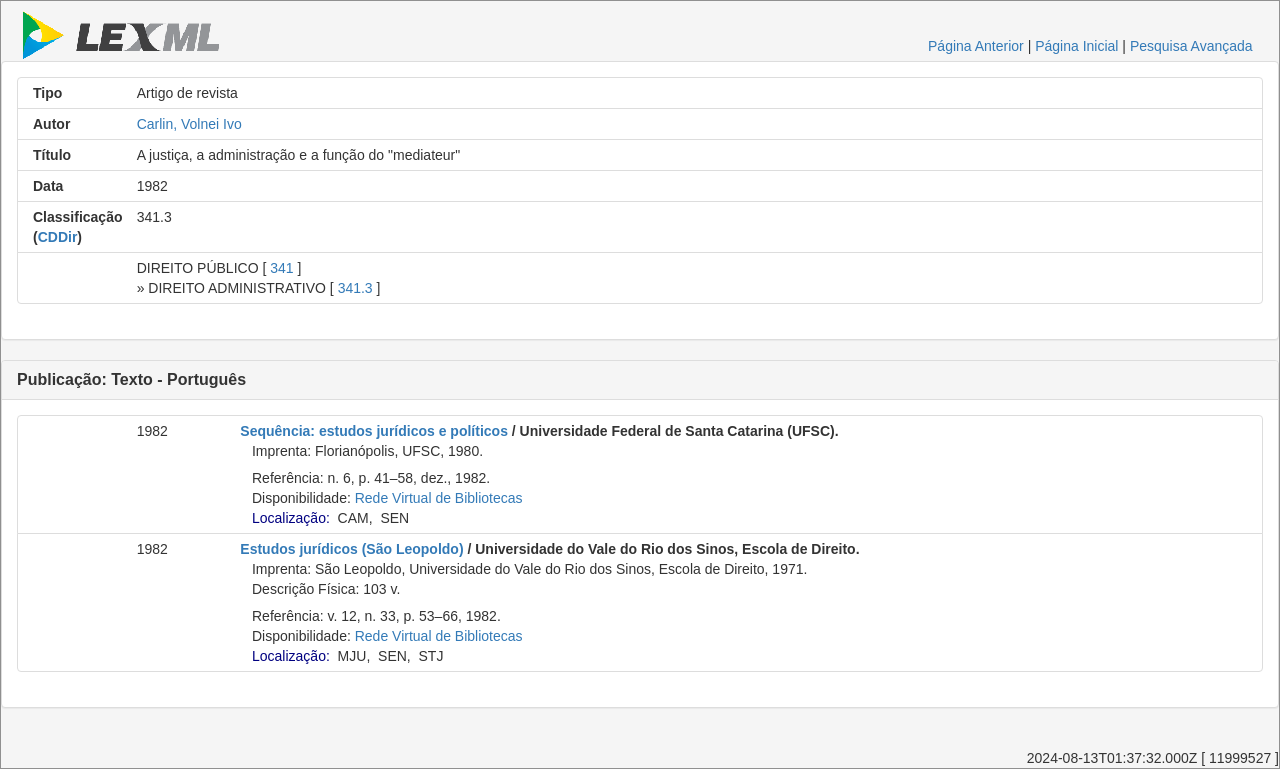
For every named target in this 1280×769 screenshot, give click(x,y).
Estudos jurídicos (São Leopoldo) (351, 549)
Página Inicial (1076, 46)
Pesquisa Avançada (1191, 46)
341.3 (355, 288)
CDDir (58, 237)
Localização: (291, 518)
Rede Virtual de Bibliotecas (439, 498)
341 (281, 268)
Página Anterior (976, 46)
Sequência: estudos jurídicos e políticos (374, 431)
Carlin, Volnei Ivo (189, 124)
